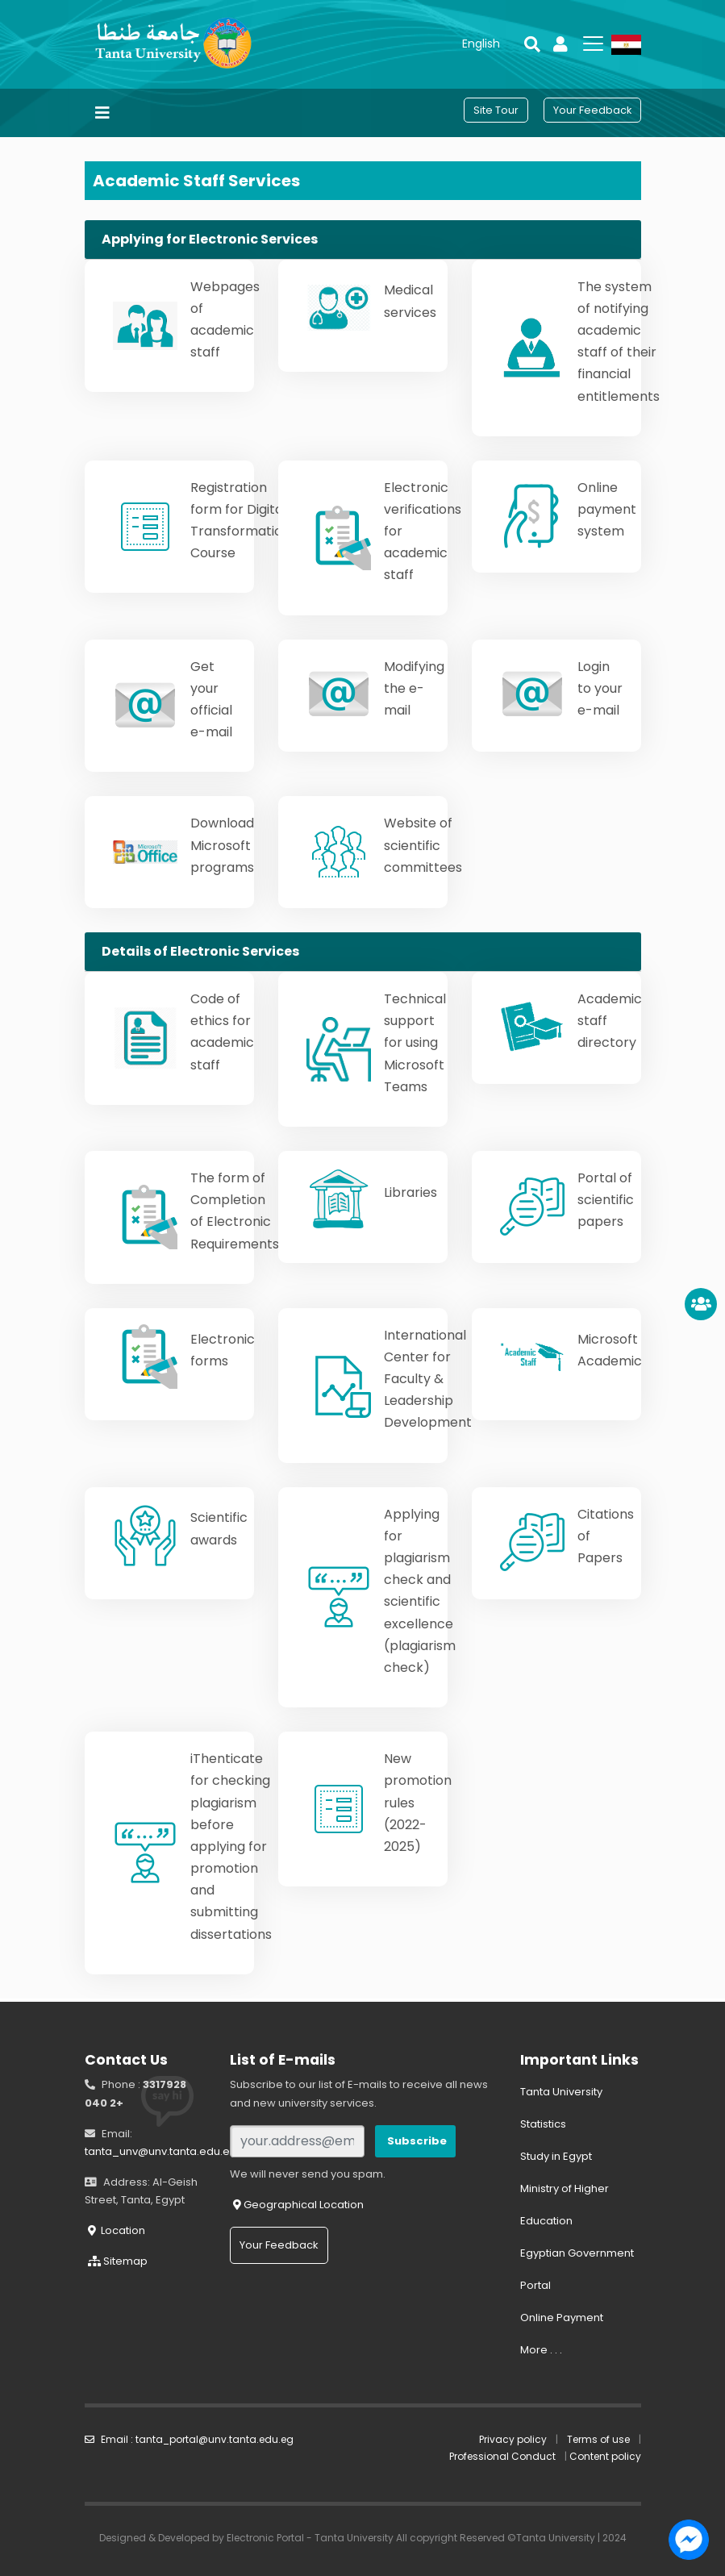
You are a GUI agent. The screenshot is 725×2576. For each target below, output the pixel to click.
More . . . (541, 2349)
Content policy (605, 2456)
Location (116, 2230)
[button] (481, 44)
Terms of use (598, 2439)
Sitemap (118, 2261)
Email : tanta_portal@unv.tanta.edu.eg (189, 2439)
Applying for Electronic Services (210, 239)
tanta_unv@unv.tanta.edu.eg (161, 2151)
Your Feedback (279, 2245)
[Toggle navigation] (102, 113)
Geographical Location (298, 2204)
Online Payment (561, 2317)
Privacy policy (513, 2439)
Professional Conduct (502, 2456)
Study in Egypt (556, 2156)
